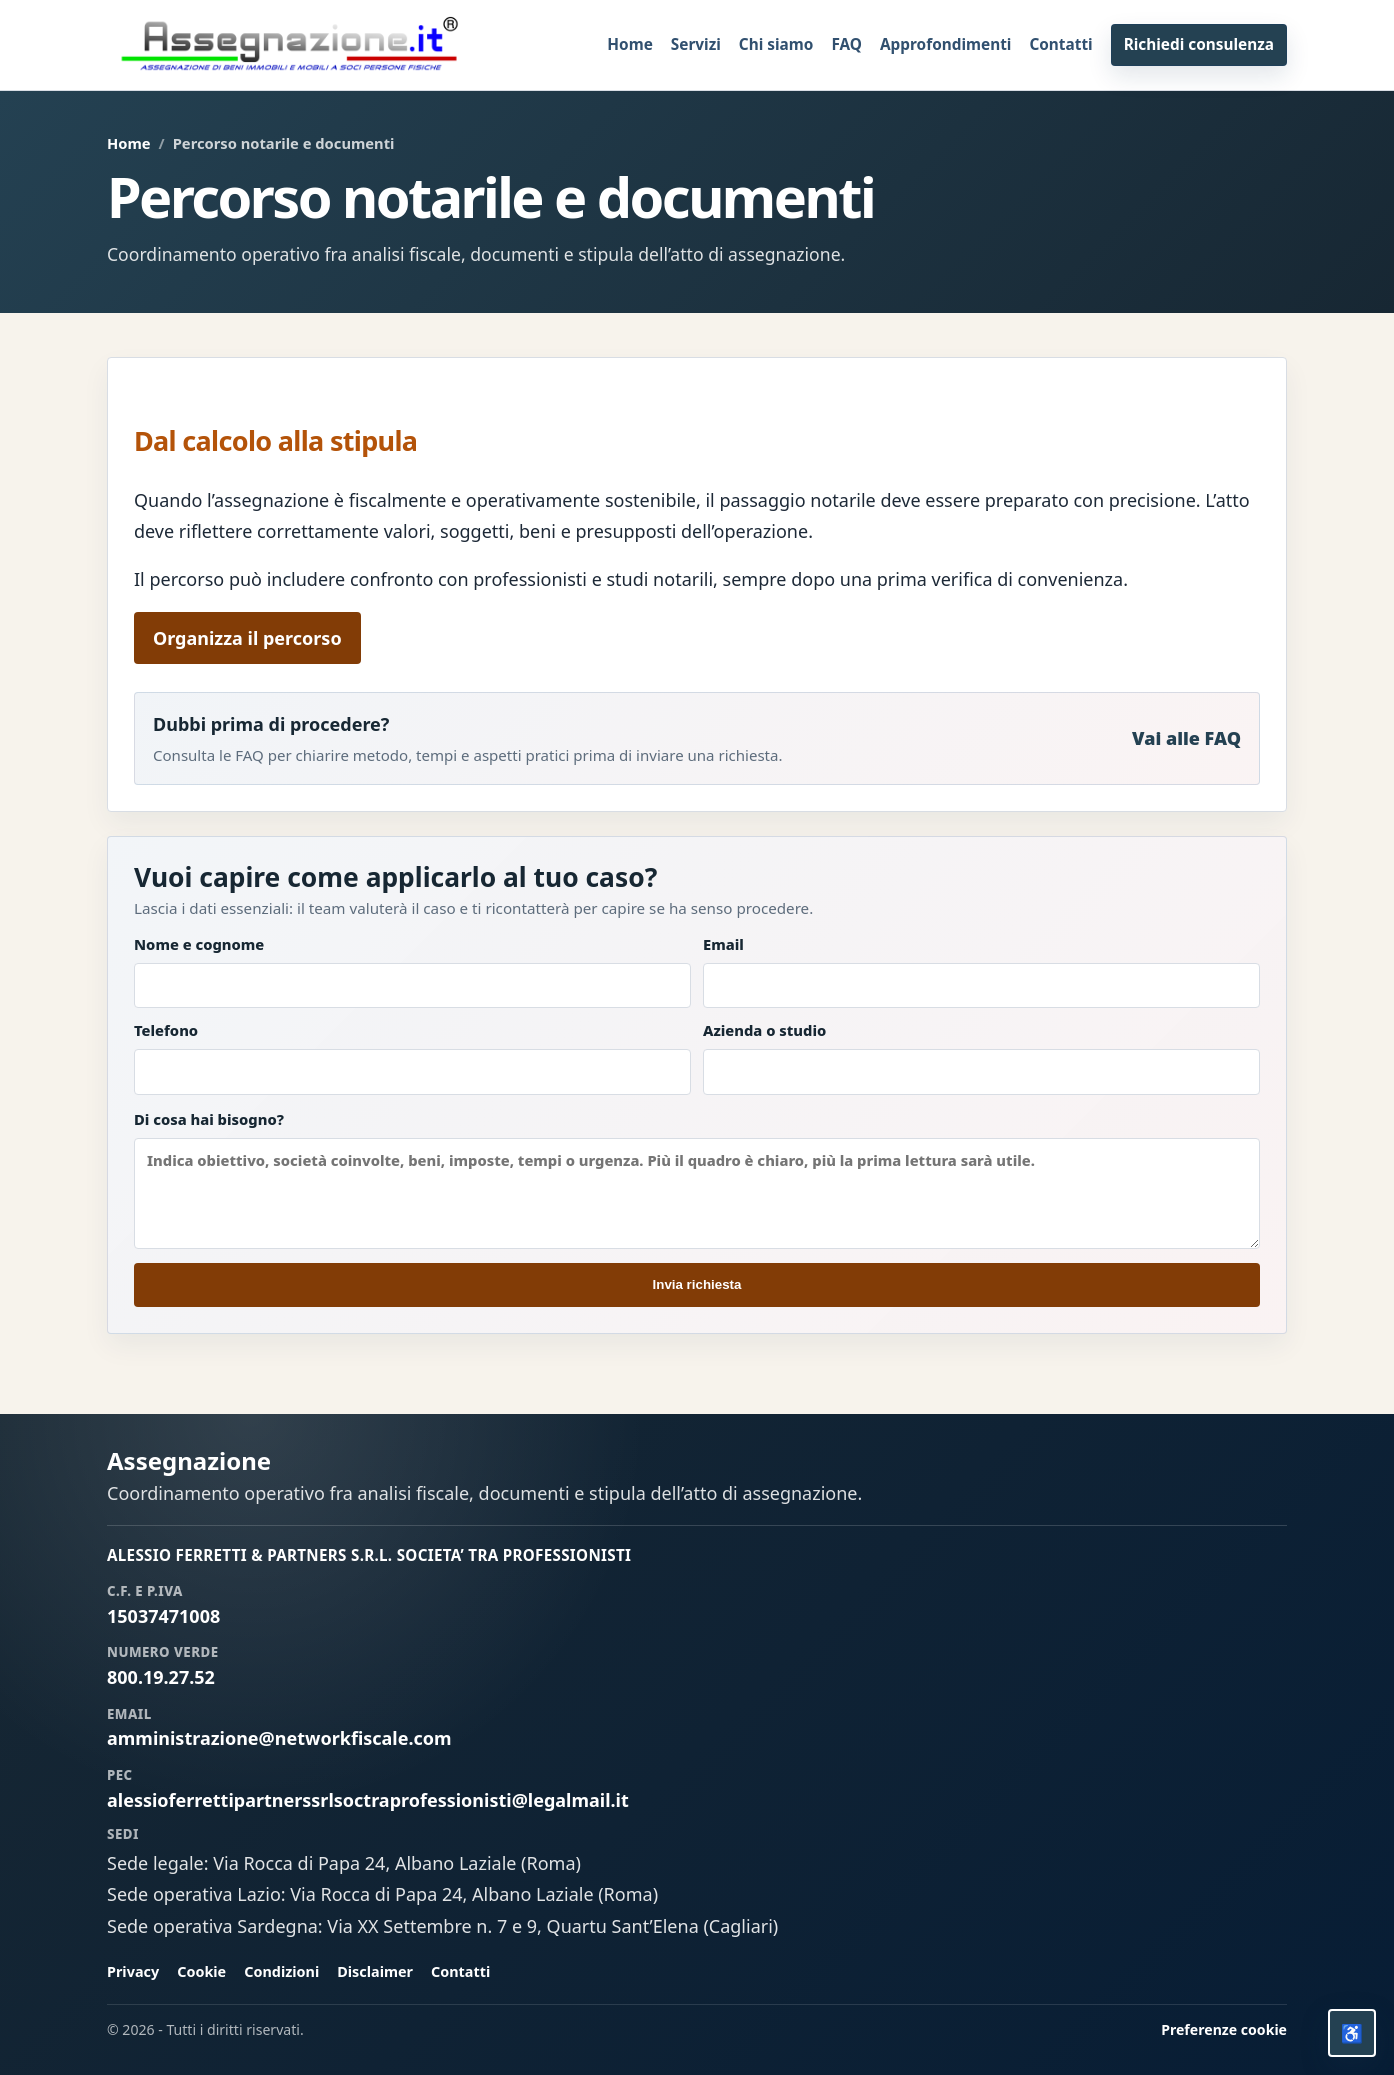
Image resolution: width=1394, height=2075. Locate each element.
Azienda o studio (981, 1057)
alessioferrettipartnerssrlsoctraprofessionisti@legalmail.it (368, 1800)
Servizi (696, 44)
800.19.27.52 (161, 1677)
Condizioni (281, 1971)
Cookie (201, 1971)
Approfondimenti (945, 44)
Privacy (133, 1971)
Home (630, 44)
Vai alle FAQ (1186, 738)
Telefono (412, 1057)
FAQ (846, 44)
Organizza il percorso (247, 638)
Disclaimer (375, 1971)
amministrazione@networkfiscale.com (279, 1738)
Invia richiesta (697, 1284)
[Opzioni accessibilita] (1352, 2033)
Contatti (1060, 44)
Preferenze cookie (1224, 2029)
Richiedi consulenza (1199, 44)
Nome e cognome (412, 971)
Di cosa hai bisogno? (697, 1179)
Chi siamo (776, 44)
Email (981, 971)
